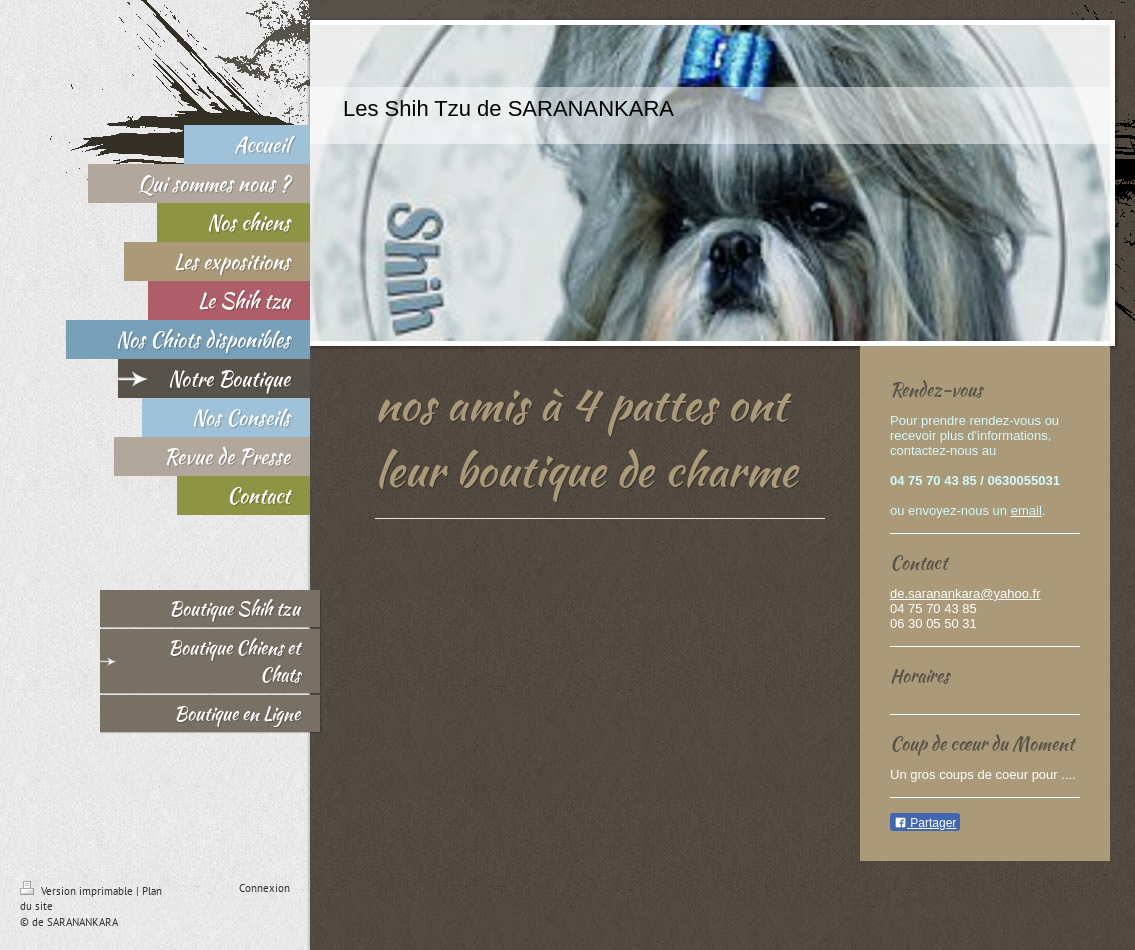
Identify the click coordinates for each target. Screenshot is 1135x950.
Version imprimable (78, 891)
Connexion (264, 888)
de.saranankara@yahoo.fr (965, 593)
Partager (925, 823)
